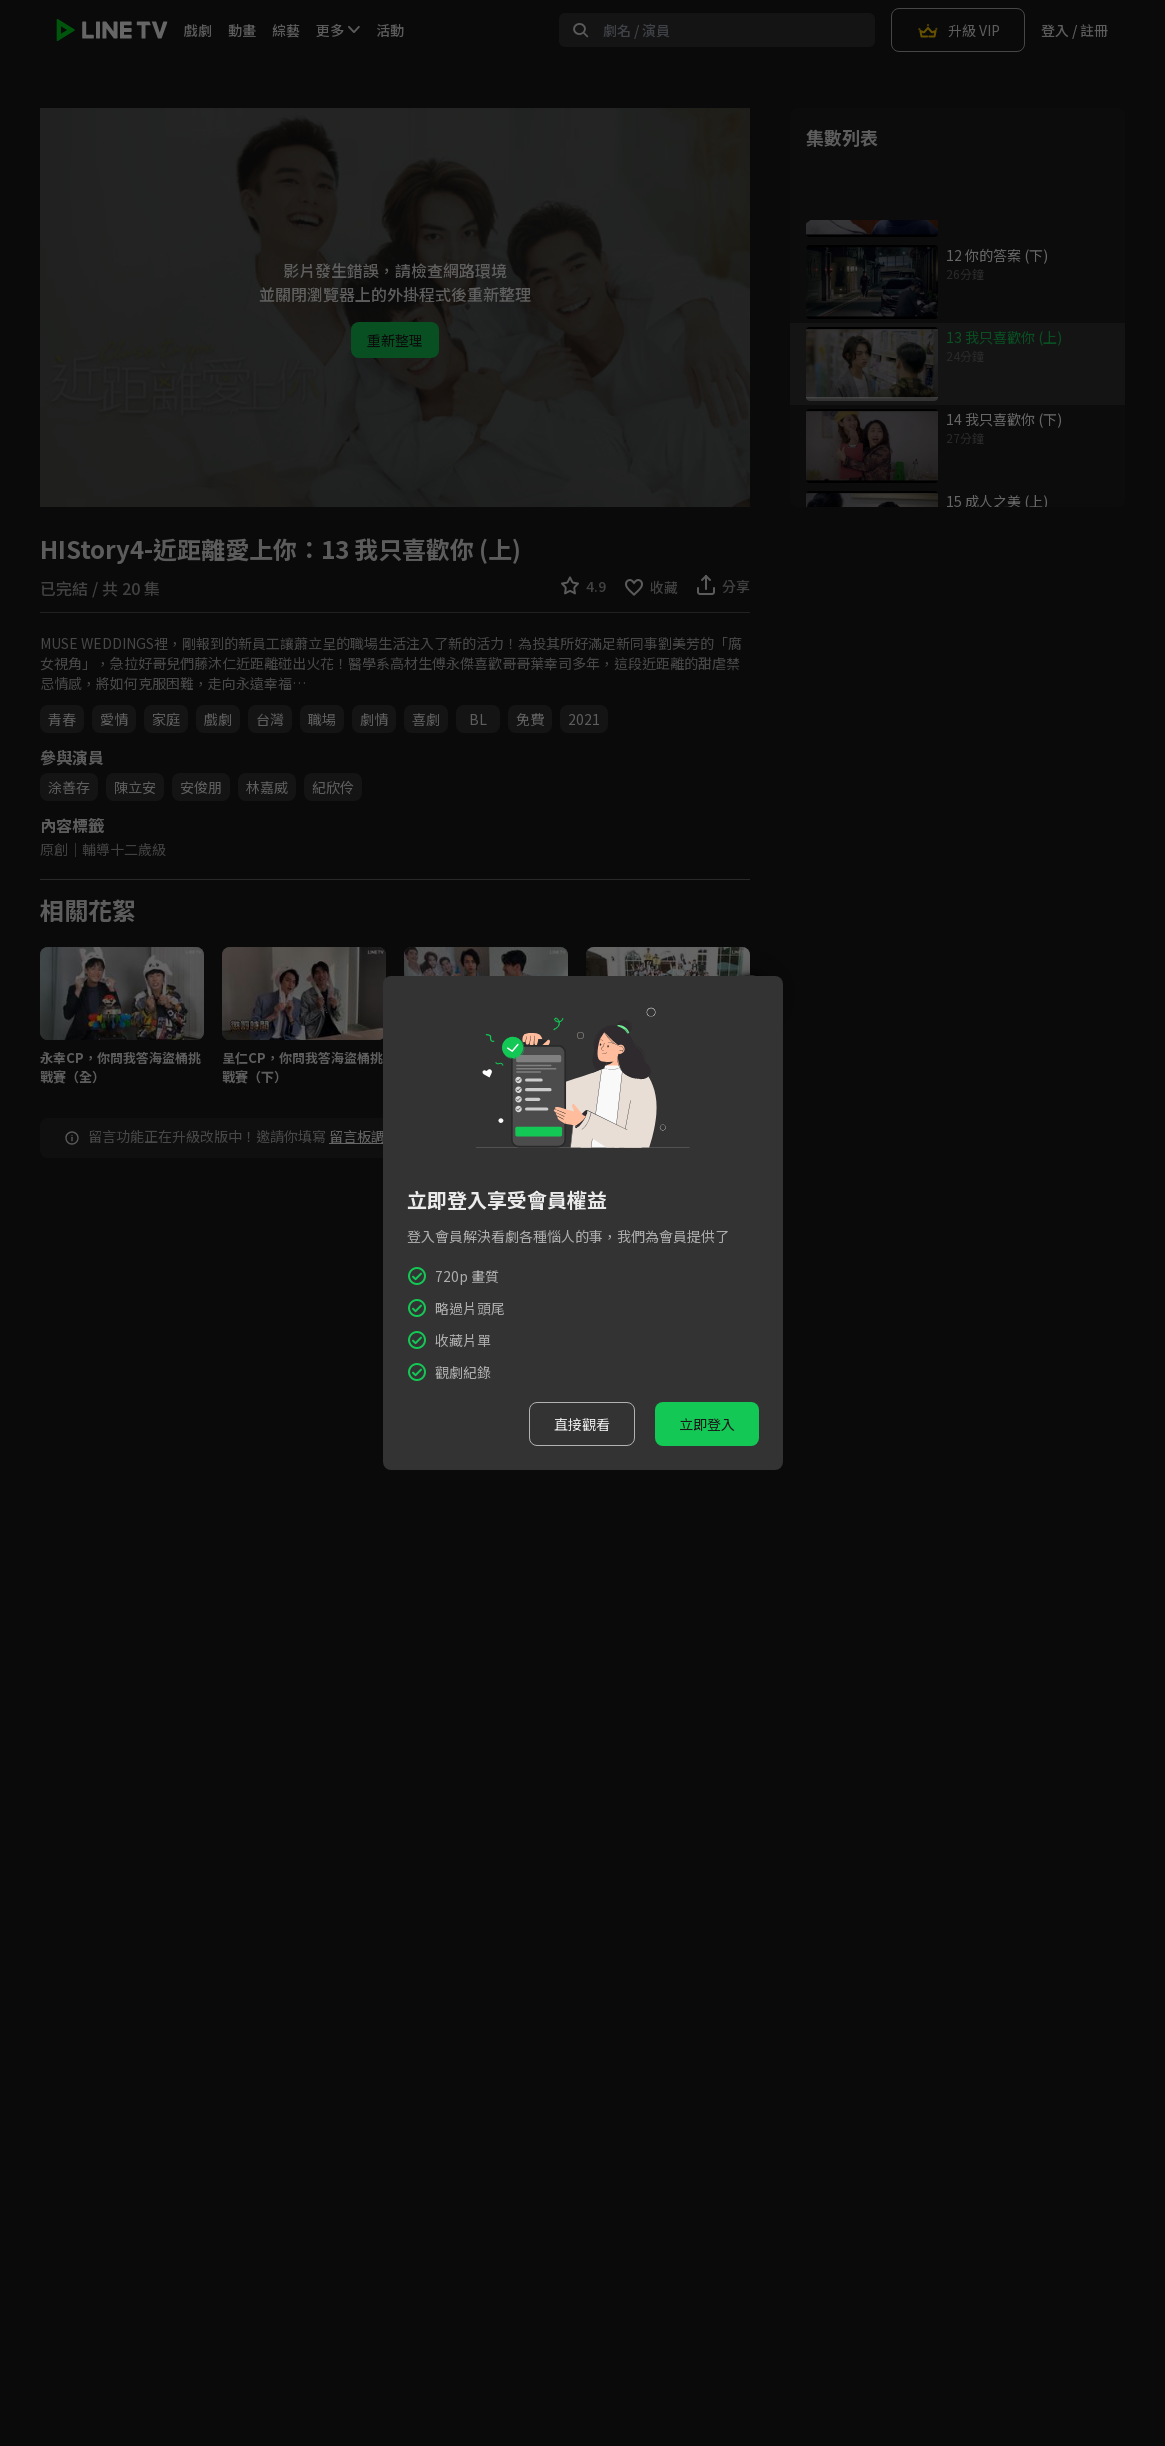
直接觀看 (582, 1424)
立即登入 (707, 1424)
